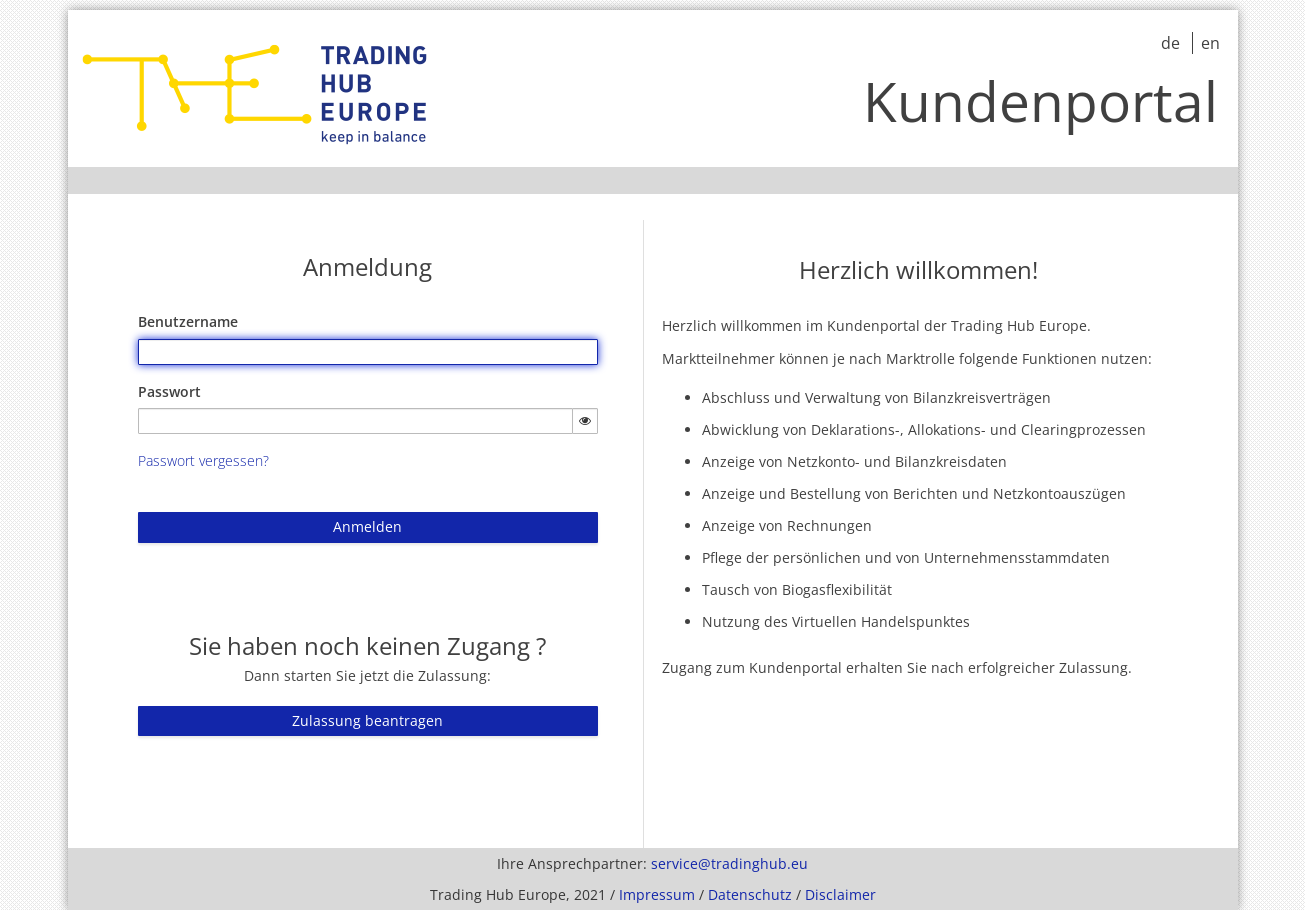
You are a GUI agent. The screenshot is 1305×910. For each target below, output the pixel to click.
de (1172, 43)
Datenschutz (750, 894)
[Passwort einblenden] (585, 421)
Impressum (657, 894)
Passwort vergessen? (203, 460)
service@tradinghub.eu (729, 863)
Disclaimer (840, 894)
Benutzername (188, 321)
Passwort (169, 391)
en (1210, 43)
